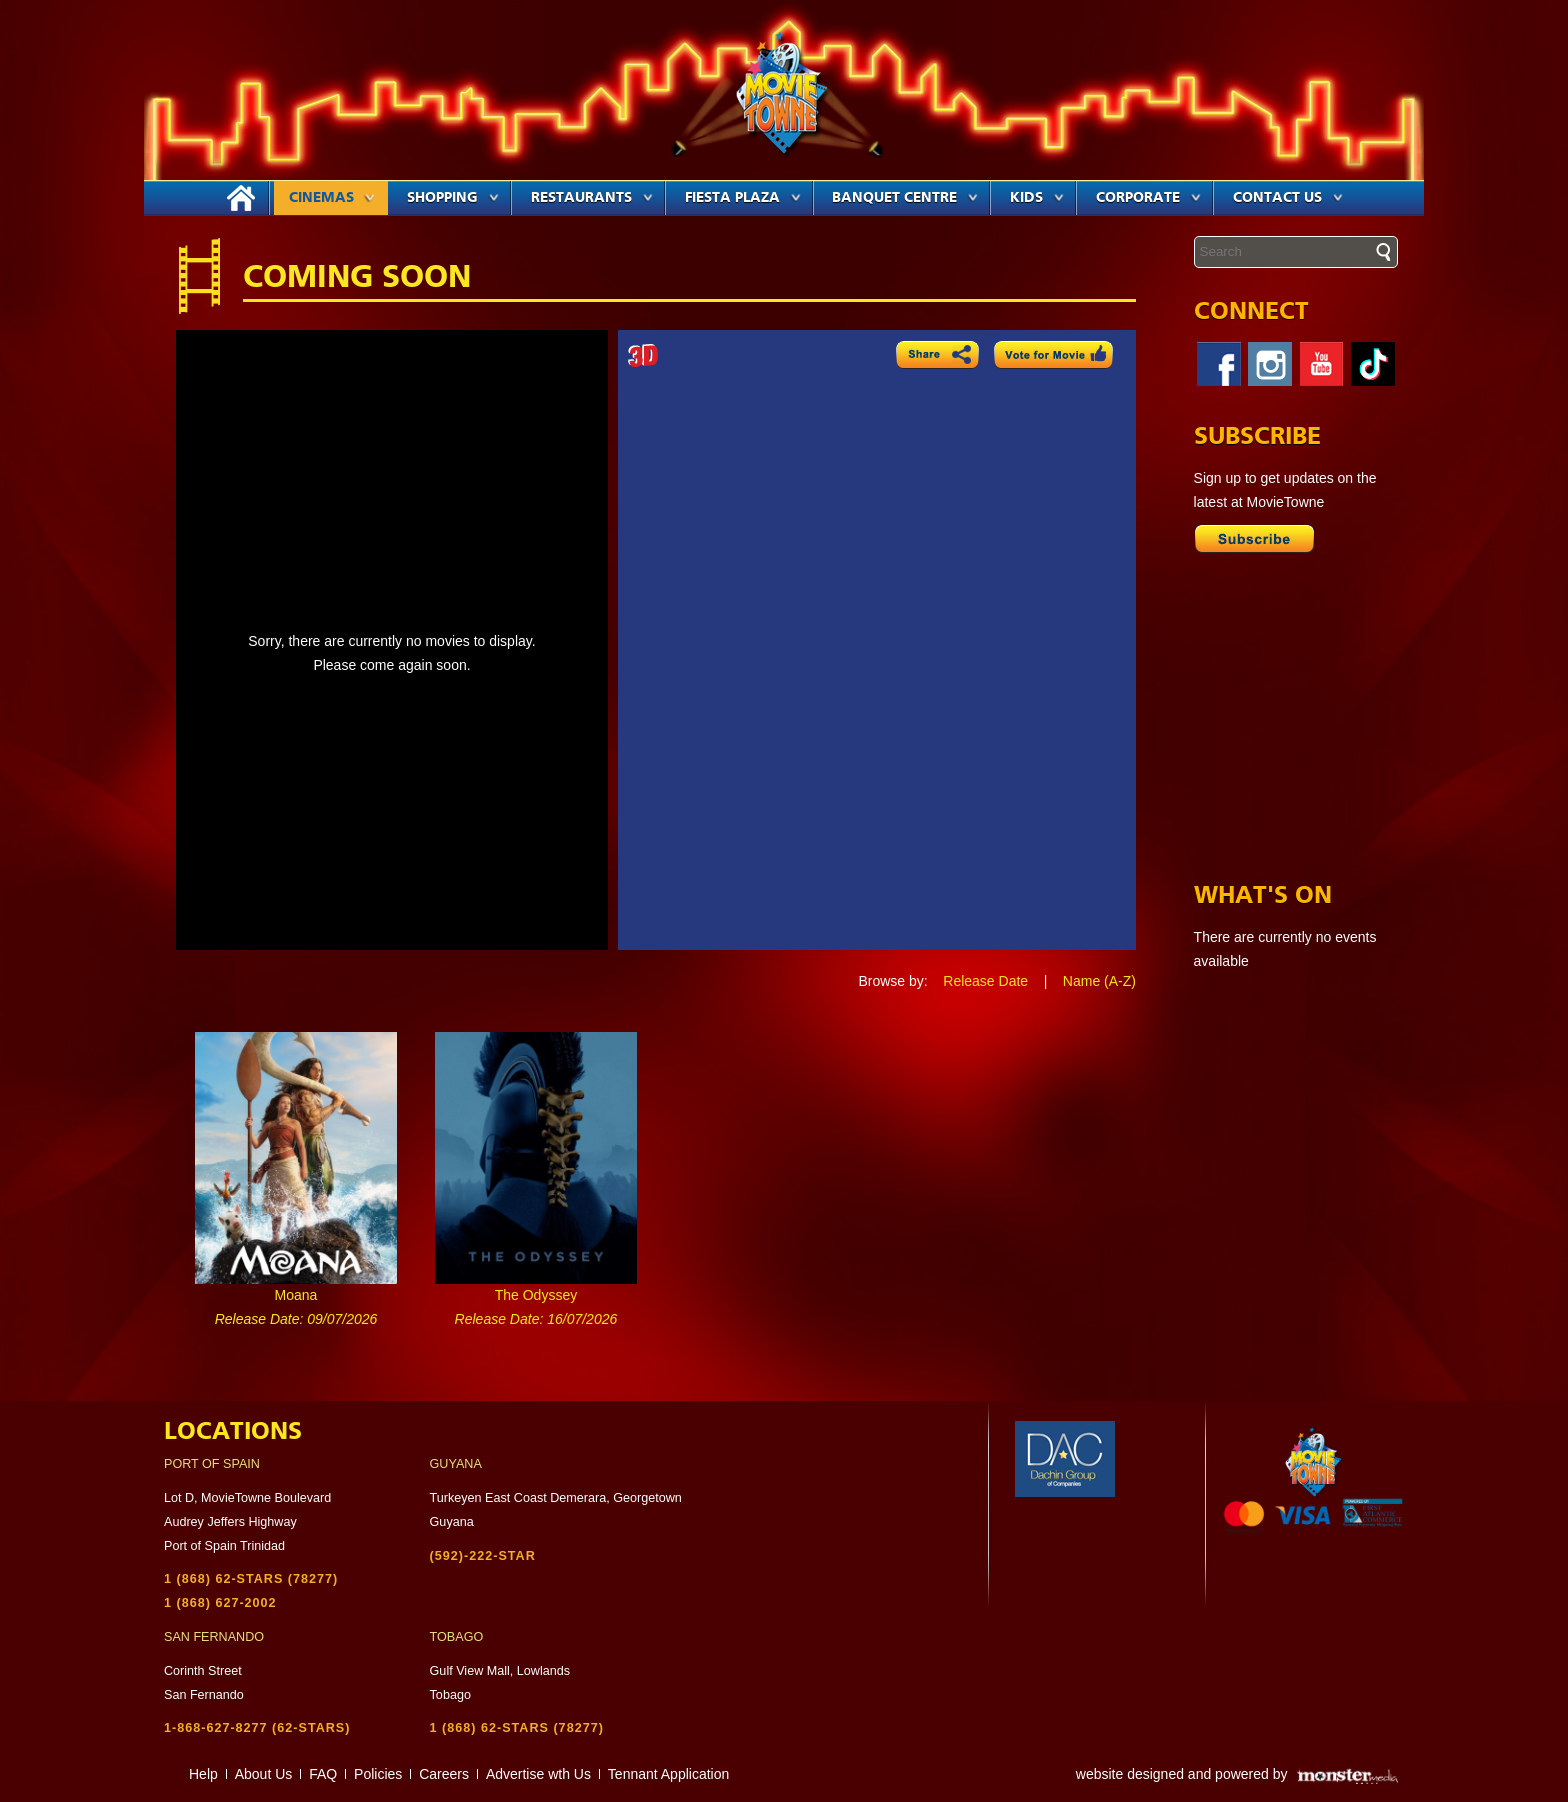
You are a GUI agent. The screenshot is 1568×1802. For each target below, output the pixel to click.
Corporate (1148, 198)
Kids (1037, 198)
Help (203, 1774)
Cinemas (332, 198)
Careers (444, 1774)
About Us (264, 1774)
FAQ (323, 1774)
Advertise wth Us (538, 1774)
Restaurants (592, 198)
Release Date (985, 981)
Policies (378, 1774)
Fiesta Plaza (743, 198)
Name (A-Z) (1099, 981)
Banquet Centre (905, 198)
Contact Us (1288, 198)
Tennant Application (668, 1774)
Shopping (453, 198)
